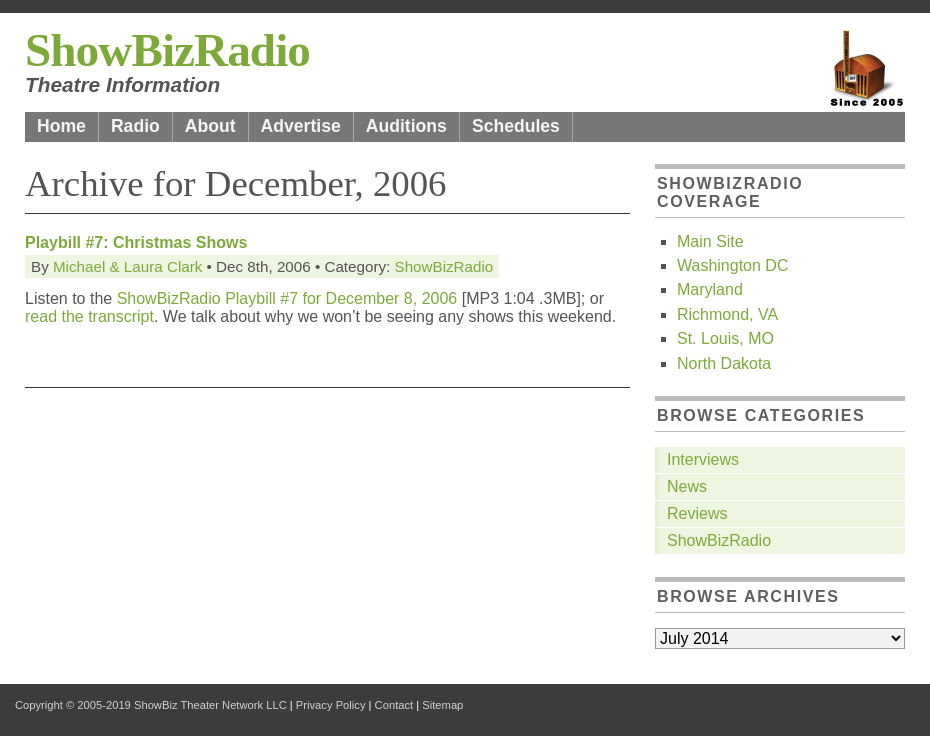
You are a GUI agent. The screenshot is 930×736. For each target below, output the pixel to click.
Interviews (703, 459)
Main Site (710, 241)
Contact (394, 705)
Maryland (710, 289)
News (687, 486)
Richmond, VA (727, 314)
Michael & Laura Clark (127, 266)
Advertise (301, 126)
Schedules (516, 126)
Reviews (697, 513)
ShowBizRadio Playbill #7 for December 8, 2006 (287, 298)
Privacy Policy (331, 705)
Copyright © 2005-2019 (73, 705)
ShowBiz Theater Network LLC (210, 705)
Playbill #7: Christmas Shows (136, 242)
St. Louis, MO (725, 338)
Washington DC (732, 265)
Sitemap (442, 705)
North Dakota (724, 363)
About (210, 126)
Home (61, 126)
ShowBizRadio (167, 50)
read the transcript (89, 316)
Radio (135, 126)
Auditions (406, 126)
